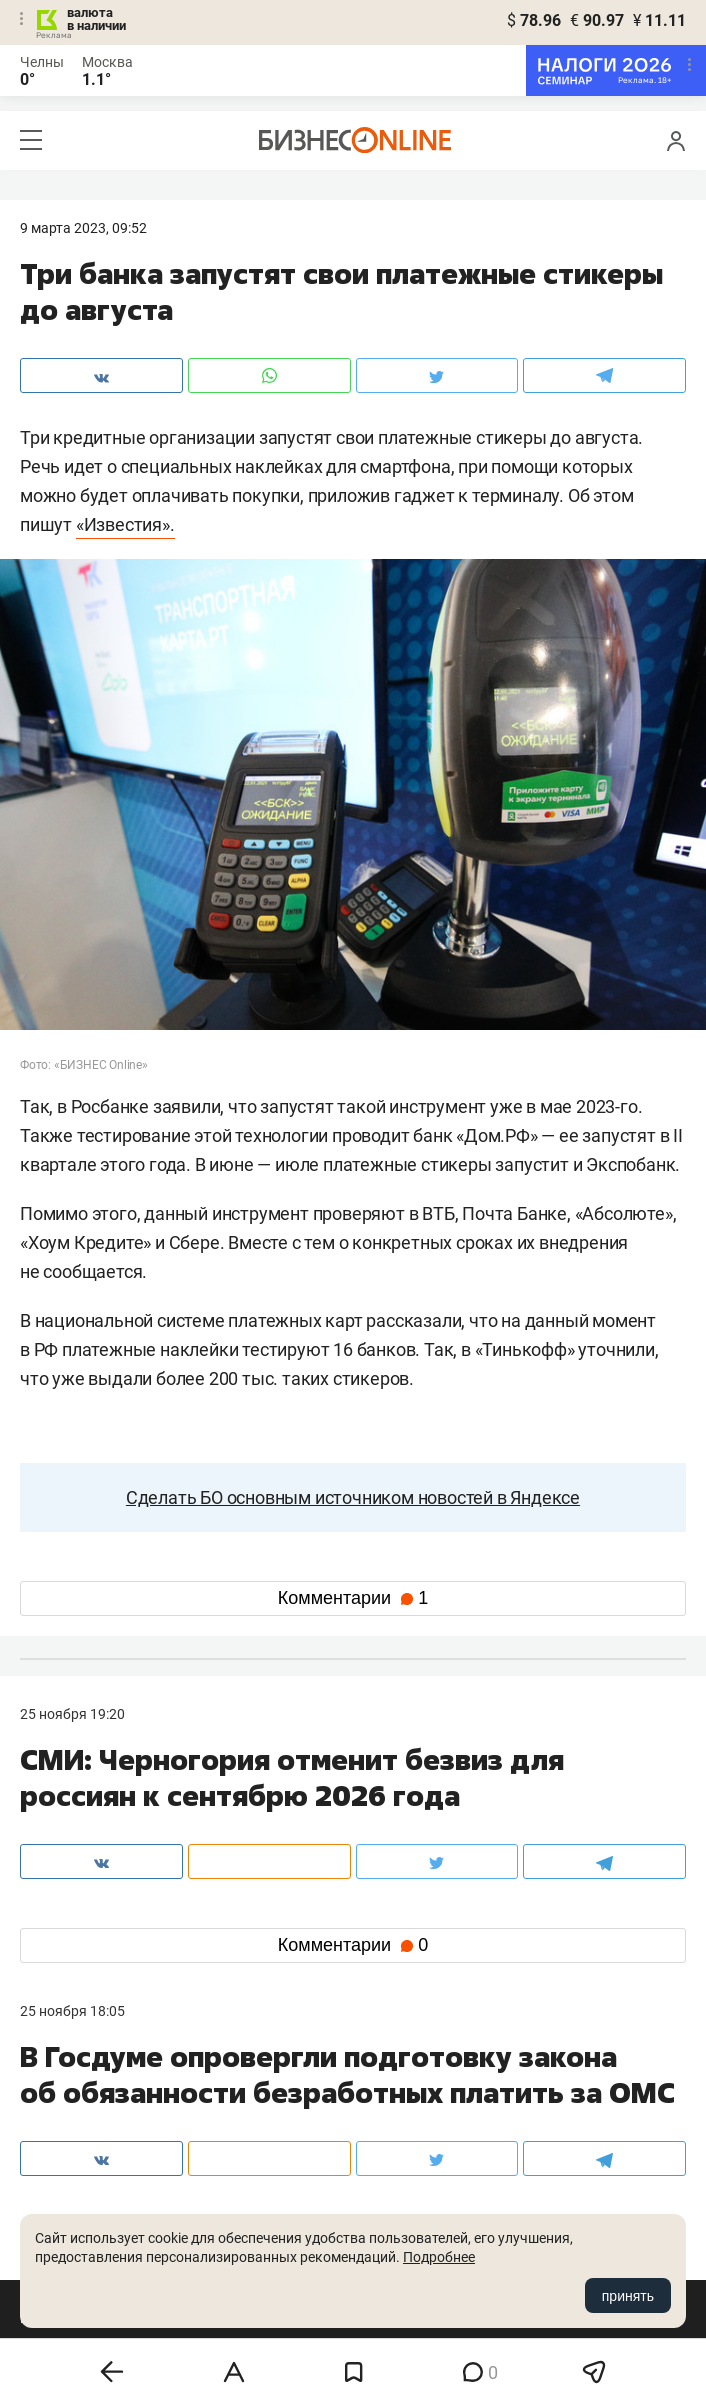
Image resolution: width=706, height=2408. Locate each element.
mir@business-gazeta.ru (318, 2136)
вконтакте (72, 2205)
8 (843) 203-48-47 (298, 2112)
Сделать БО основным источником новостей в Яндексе (353, 1497)
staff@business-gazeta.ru (545, 2112)
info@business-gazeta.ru (98, 2136)
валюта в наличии (96, 19)
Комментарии (353, 1598)
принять (628, 2296)
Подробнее (439, 2257)
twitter (389, 2205)
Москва (107, 62)
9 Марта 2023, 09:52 (83, 228)
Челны (42, 62)
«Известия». (125, 524)
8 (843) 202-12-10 (76, 2112)
